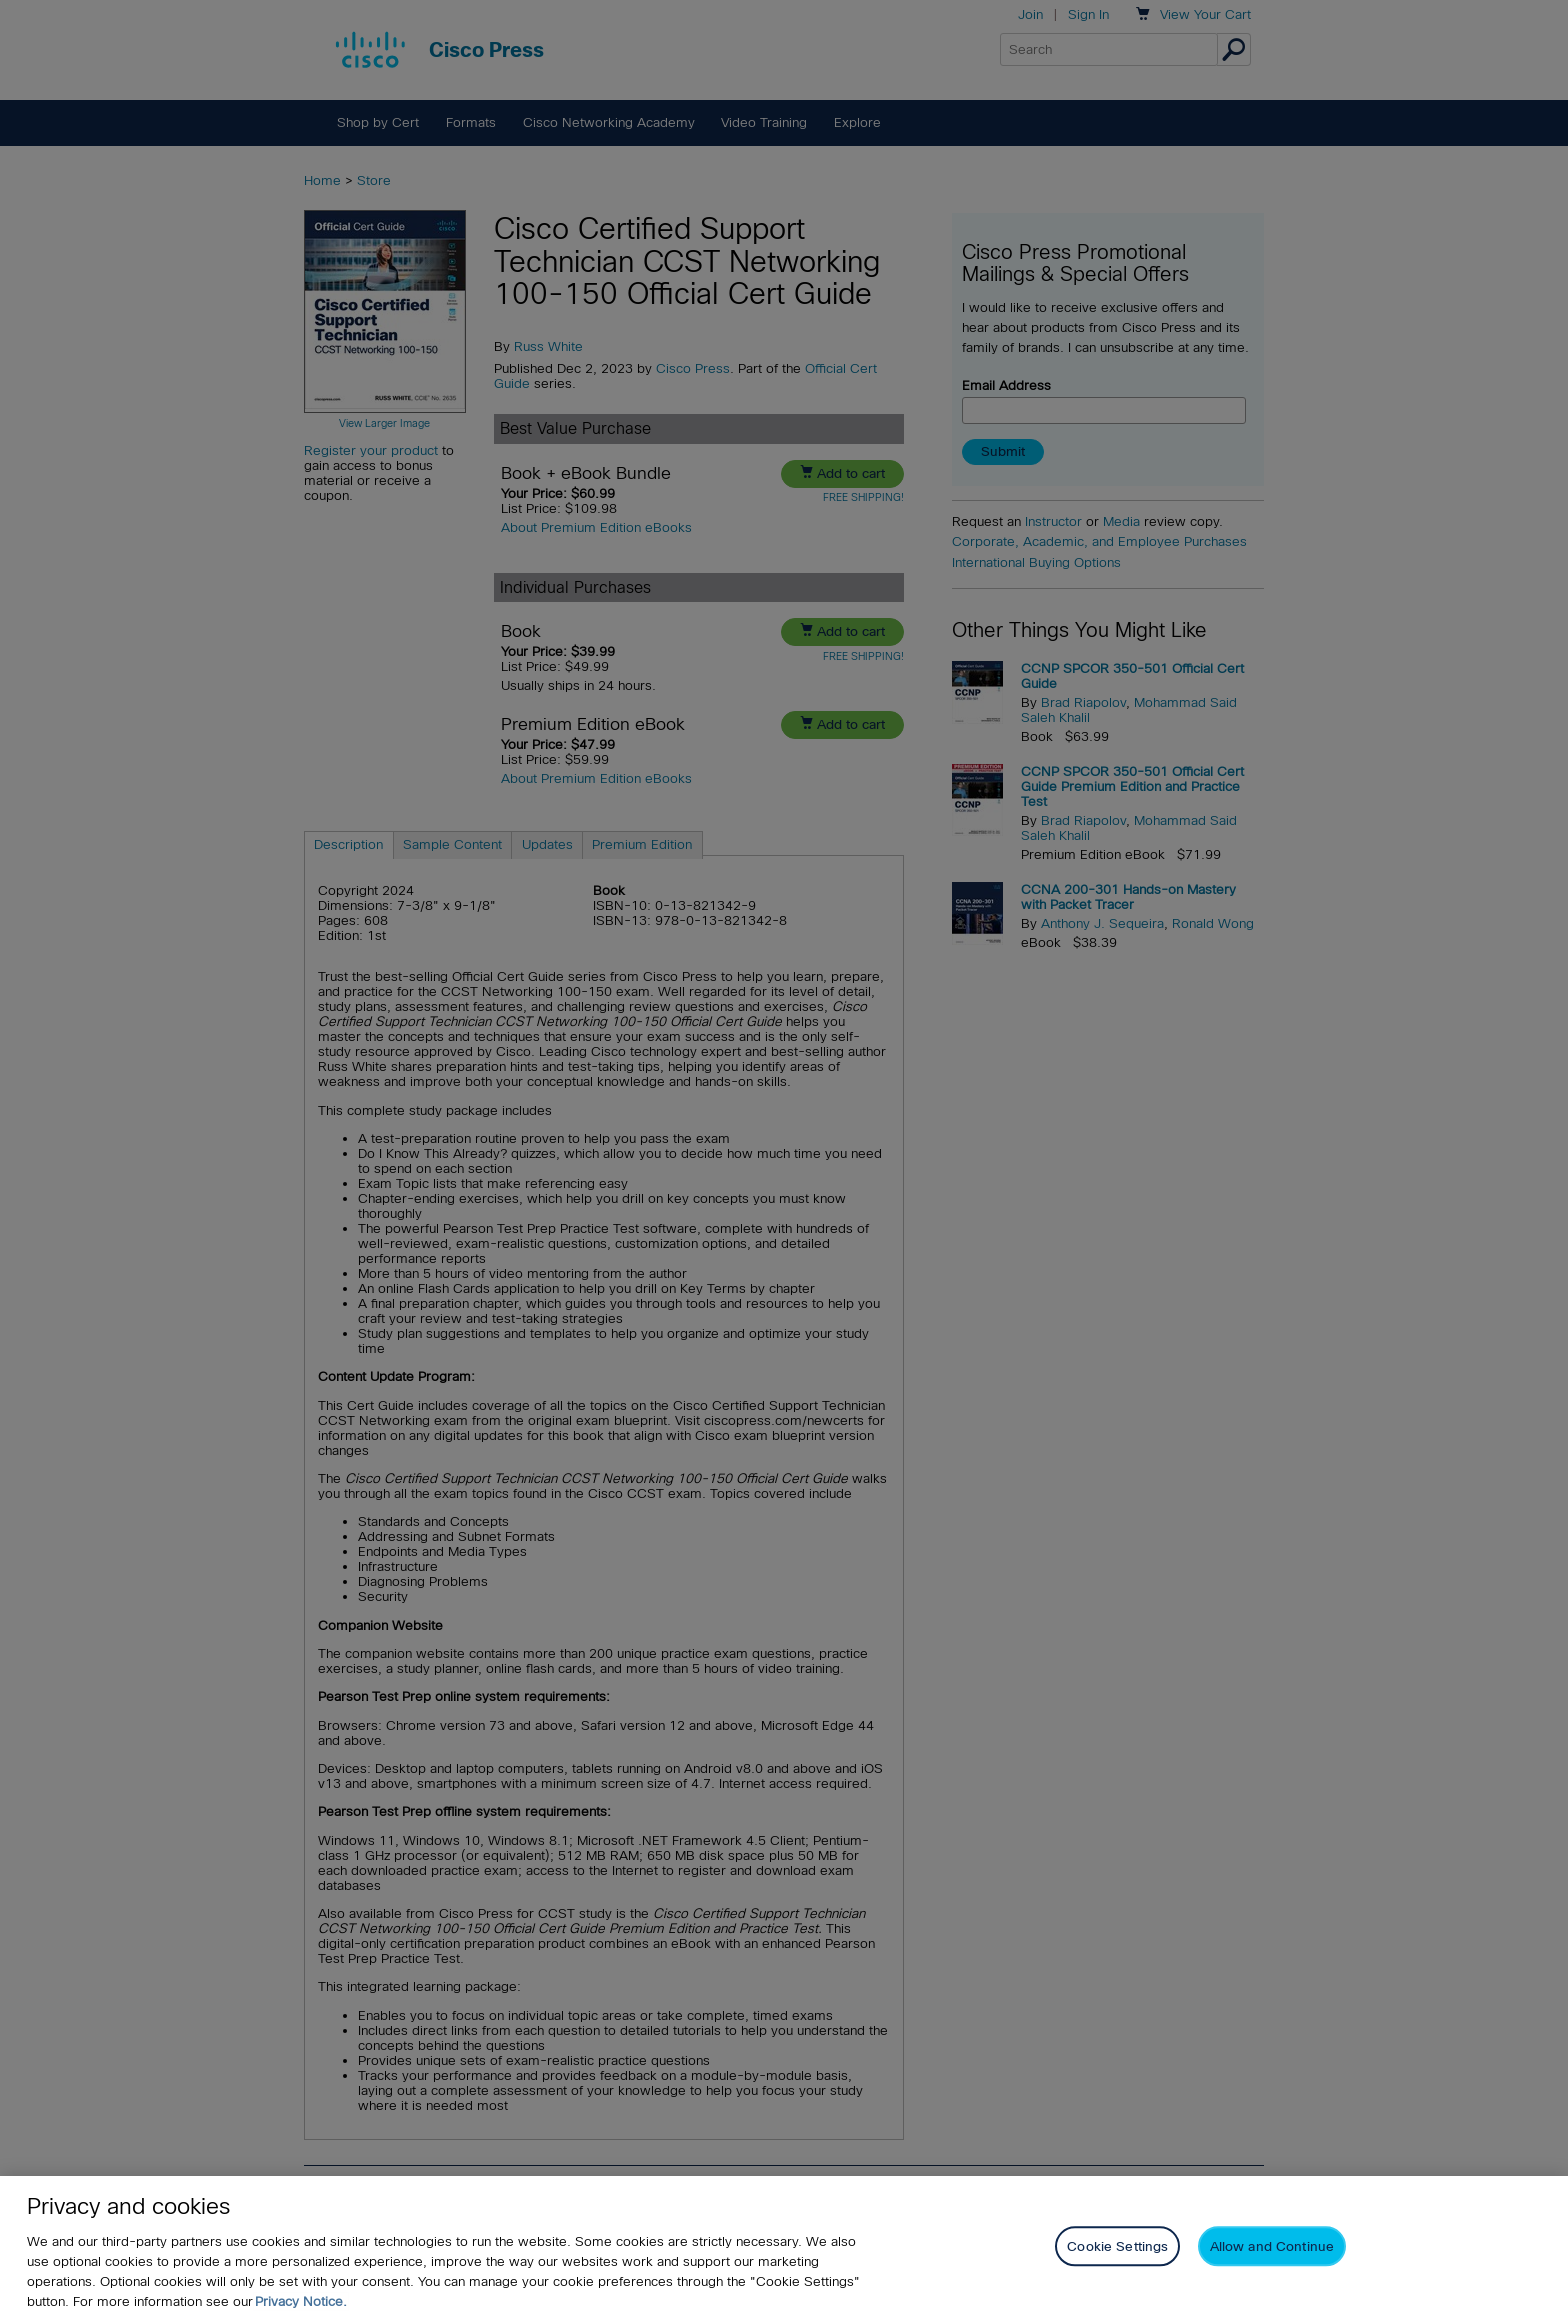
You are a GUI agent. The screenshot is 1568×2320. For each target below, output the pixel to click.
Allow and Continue (1272, 2246)
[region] (784, 2248)
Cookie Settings (1117, 2246)
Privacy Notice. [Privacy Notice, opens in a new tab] (301, 2301)
